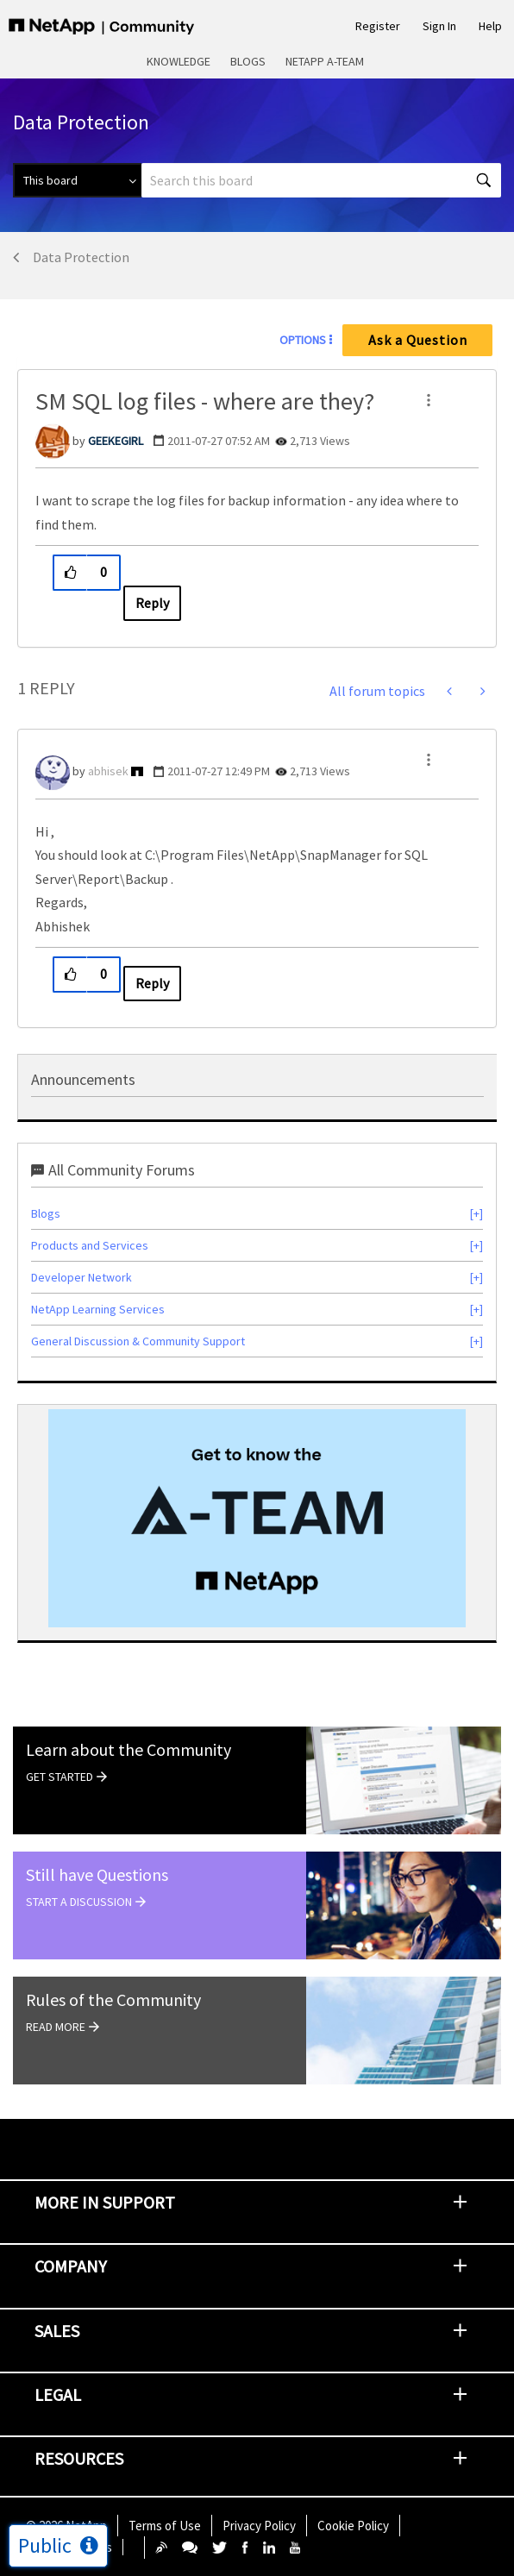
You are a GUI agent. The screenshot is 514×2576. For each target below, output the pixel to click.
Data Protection (81, 257)
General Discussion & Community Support (138, 1341)
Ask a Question (417, 339)
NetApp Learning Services (98, 1309)
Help (490, 26)
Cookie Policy (353, 2525)
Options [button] (302, 340)
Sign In (439, 26)
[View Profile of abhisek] (108, 771)
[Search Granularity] (77, 180)
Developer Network (81, 1277)
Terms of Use (164, 2525)
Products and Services (89, 1245)
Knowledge (178, 61)
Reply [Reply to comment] (152, 983)
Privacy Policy (259, 2525)
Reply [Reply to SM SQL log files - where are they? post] (152, 602)
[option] (257, 1518)
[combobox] (321, 180)
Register (377, 26)
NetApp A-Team (324, 61)
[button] (429, 400)
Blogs (248, 61)
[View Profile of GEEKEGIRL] (115, 440)
